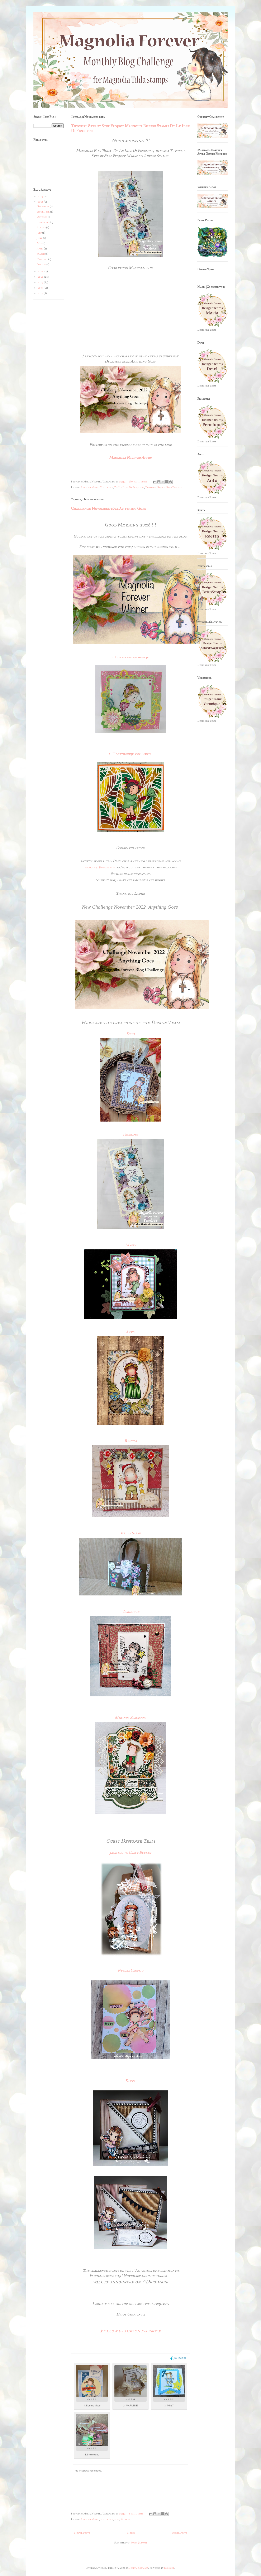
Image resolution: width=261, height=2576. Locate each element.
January (41, 264)
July (39, 232)
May (39, 243)
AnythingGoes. (90, 2519)
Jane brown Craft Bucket (131, 1852)
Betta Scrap (130, 1533)
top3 (116, 2519)
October (42, 217)
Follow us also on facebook (130, 2331)
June (40, 238)
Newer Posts (82, 2532)
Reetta (130, 1440)
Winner (125, 2519)
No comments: (138, 481)
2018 (41, 288)
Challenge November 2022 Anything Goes (108, 508)
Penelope (130, 1134)
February (42, 259)
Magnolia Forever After (130, 457)
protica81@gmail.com (100, 867)
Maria (130, 1245)
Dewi (130, 1033)
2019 (41, 282)
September (43, 222)
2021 (40, 271)
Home (131, 2532)
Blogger (169, 2568)
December (43, 206)
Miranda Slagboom (130, 1717)
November (43, 211)
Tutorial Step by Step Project (163, 487)
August (41, 227)
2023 (40, 196)
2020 (41, 276)
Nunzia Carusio (130, 1970)
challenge (106, 2519)
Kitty (130, 2080)
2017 (41, 293)
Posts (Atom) (139, 2542)
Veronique (130, 1611)
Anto (130, 1332)
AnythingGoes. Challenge (97, 487)
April (40, 248)
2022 (41, 201)
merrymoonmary (138, 2568)
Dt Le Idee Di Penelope (129, 487)
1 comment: (136, 2513)
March (41, 254)
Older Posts (179, 2532)
